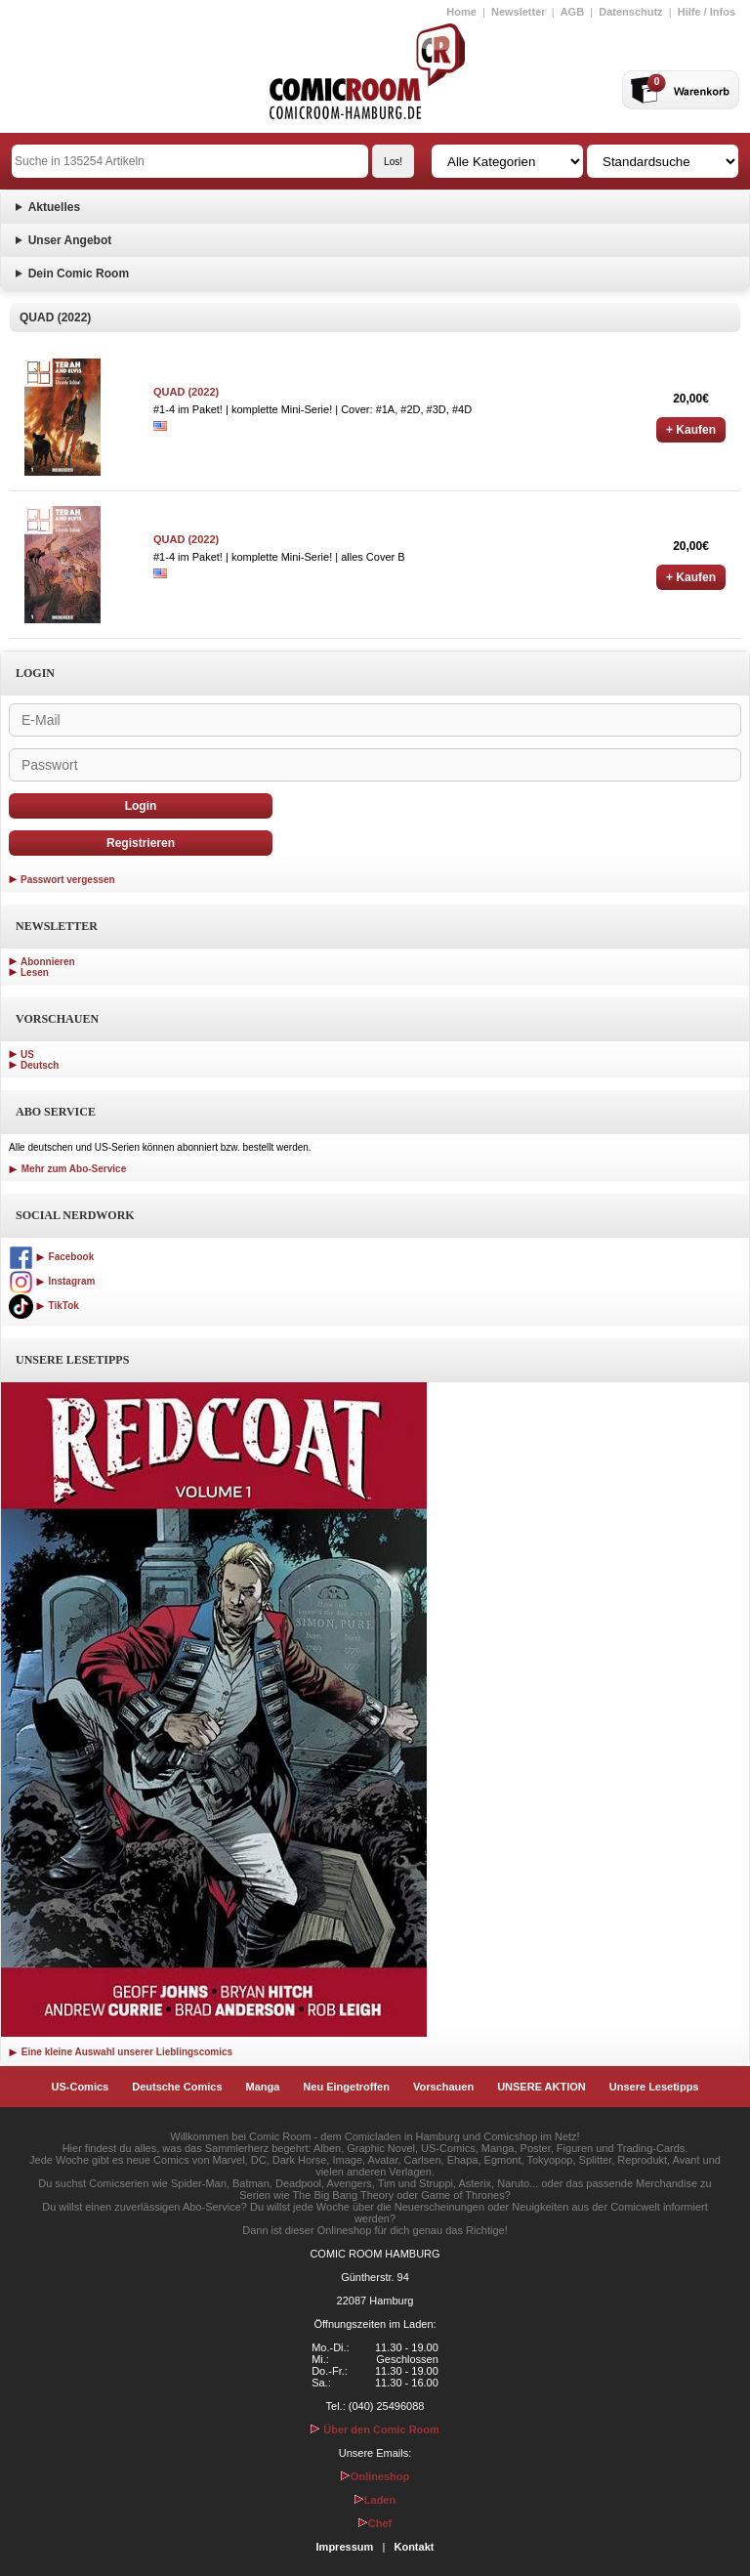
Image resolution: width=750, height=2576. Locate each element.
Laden (375, 2500)
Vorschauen (443, 2086)
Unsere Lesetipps (654, 2086)
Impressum (345, 2547)
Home (461, 12)
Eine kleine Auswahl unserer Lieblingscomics (120, 2052)
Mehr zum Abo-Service (67, 1168)
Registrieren (140, 843)
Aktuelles (54, 207)
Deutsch (40, 1065)
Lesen (35, 972)
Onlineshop (375, 2476)
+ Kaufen (691, 430)
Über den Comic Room (375, 2429)
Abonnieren (48, 961)
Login (141, 806)
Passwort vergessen (68, 879)
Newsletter (518, 12)
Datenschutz (630, 12)
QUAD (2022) (186, 392)
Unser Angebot (70, 240)
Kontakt (414, 2547)
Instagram (52, 1281)
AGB (572, 12)
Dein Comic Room (78, 273)
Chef (375, 2523)
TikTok (44, 1305)
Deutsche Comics (177, 2086)
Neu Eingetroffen (346, 2086)
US (27, 1054)
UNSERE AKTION (541, 2086)
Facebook (51, 1256)
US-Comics (80, 2086)
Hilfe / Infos (706, 12)
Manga (263, 2086)
